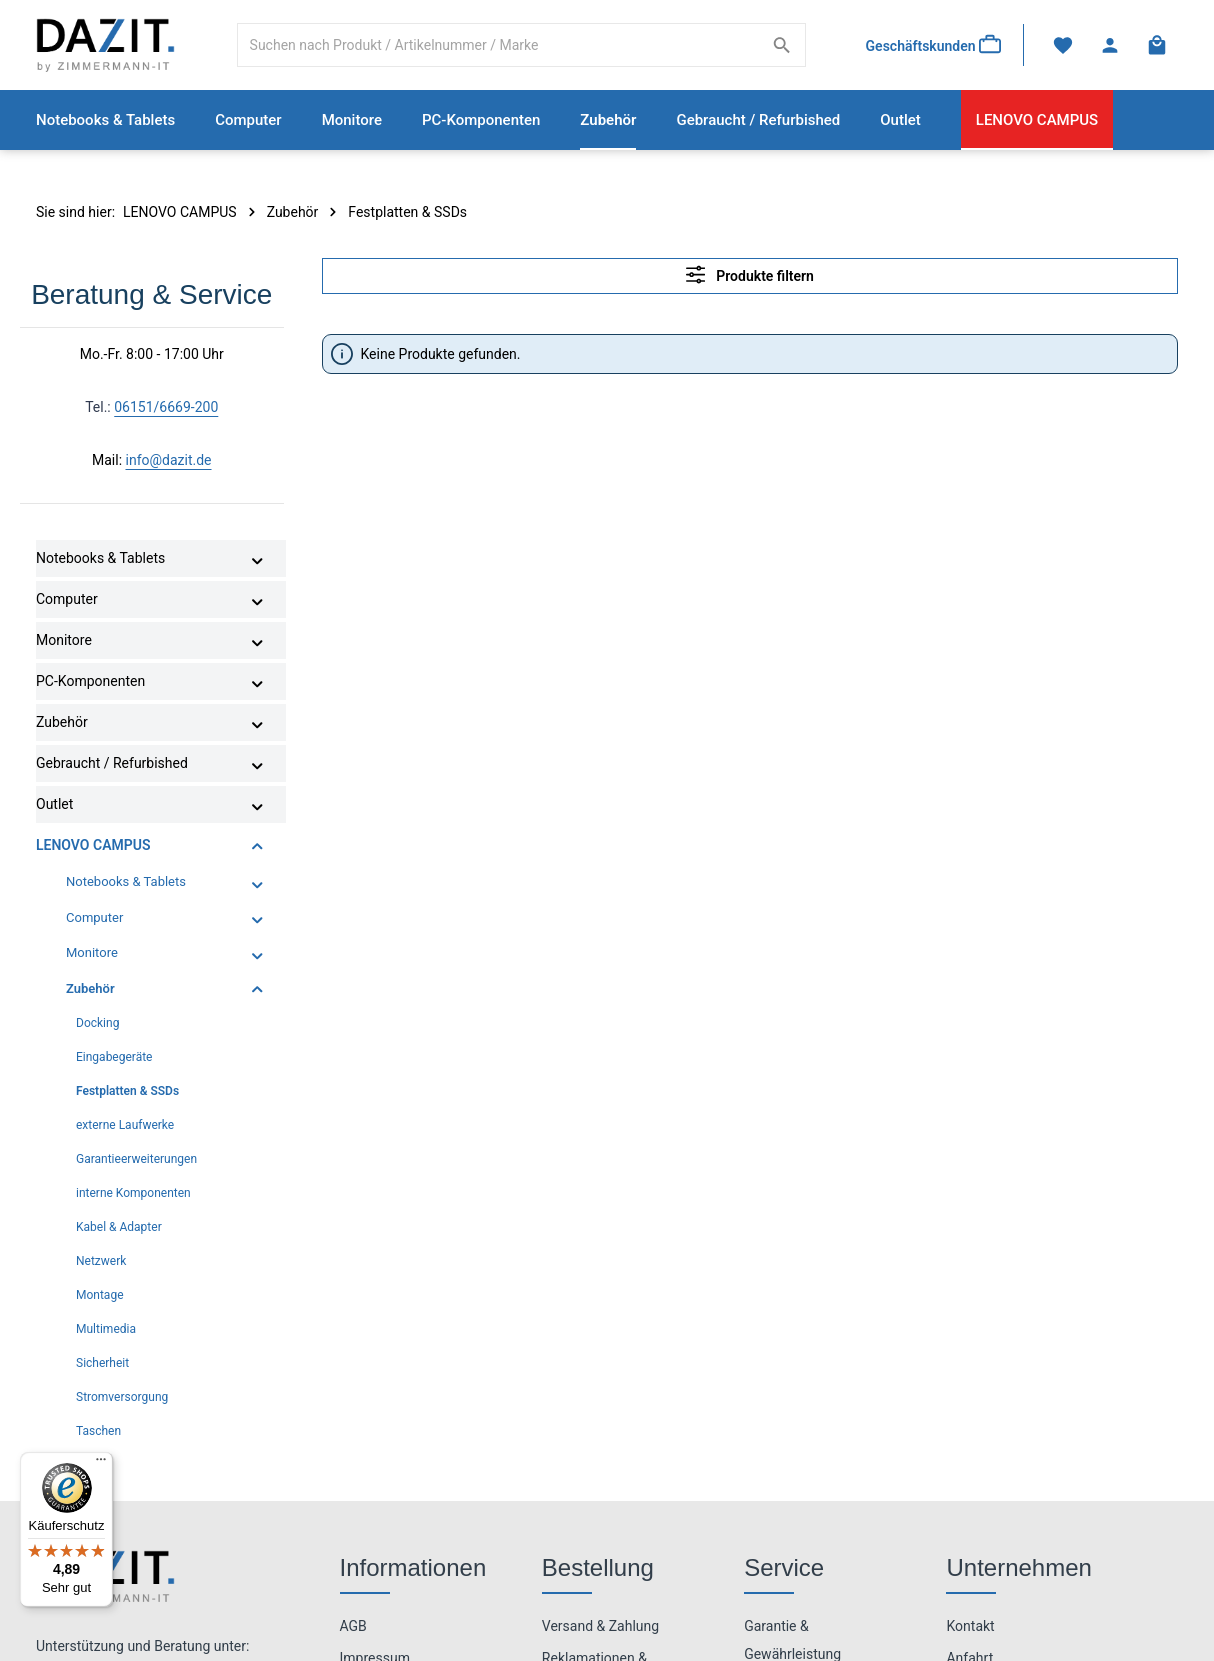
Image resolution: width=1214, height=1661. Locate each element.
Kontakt (970, 1626)
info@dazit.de (169, 461)
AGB (353, 1626)
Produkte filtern (750, 274)
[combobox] (497, 45)
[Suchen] (781, 45)
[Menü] (101, 1464)
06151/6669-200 (166, 408)
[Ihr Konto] (1109, 45)
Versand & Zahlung (600, 1626)
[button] (257, 560)
